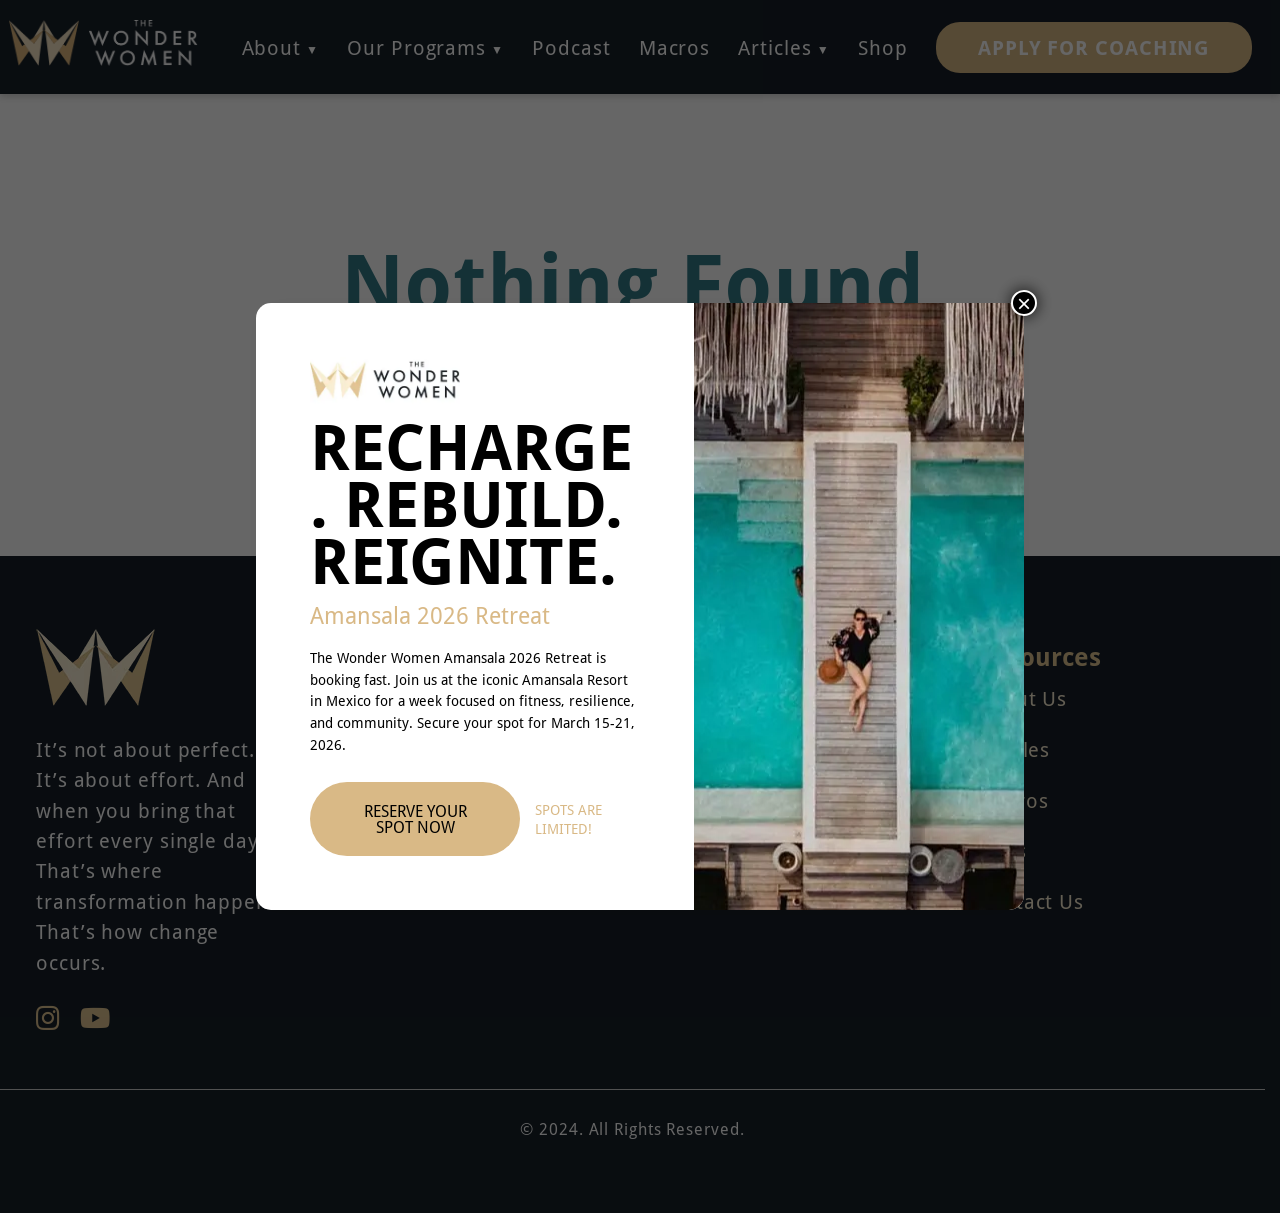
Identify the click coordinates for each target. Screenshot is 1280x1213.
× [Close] (1024, 303)
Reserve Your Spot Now (415, 818)
